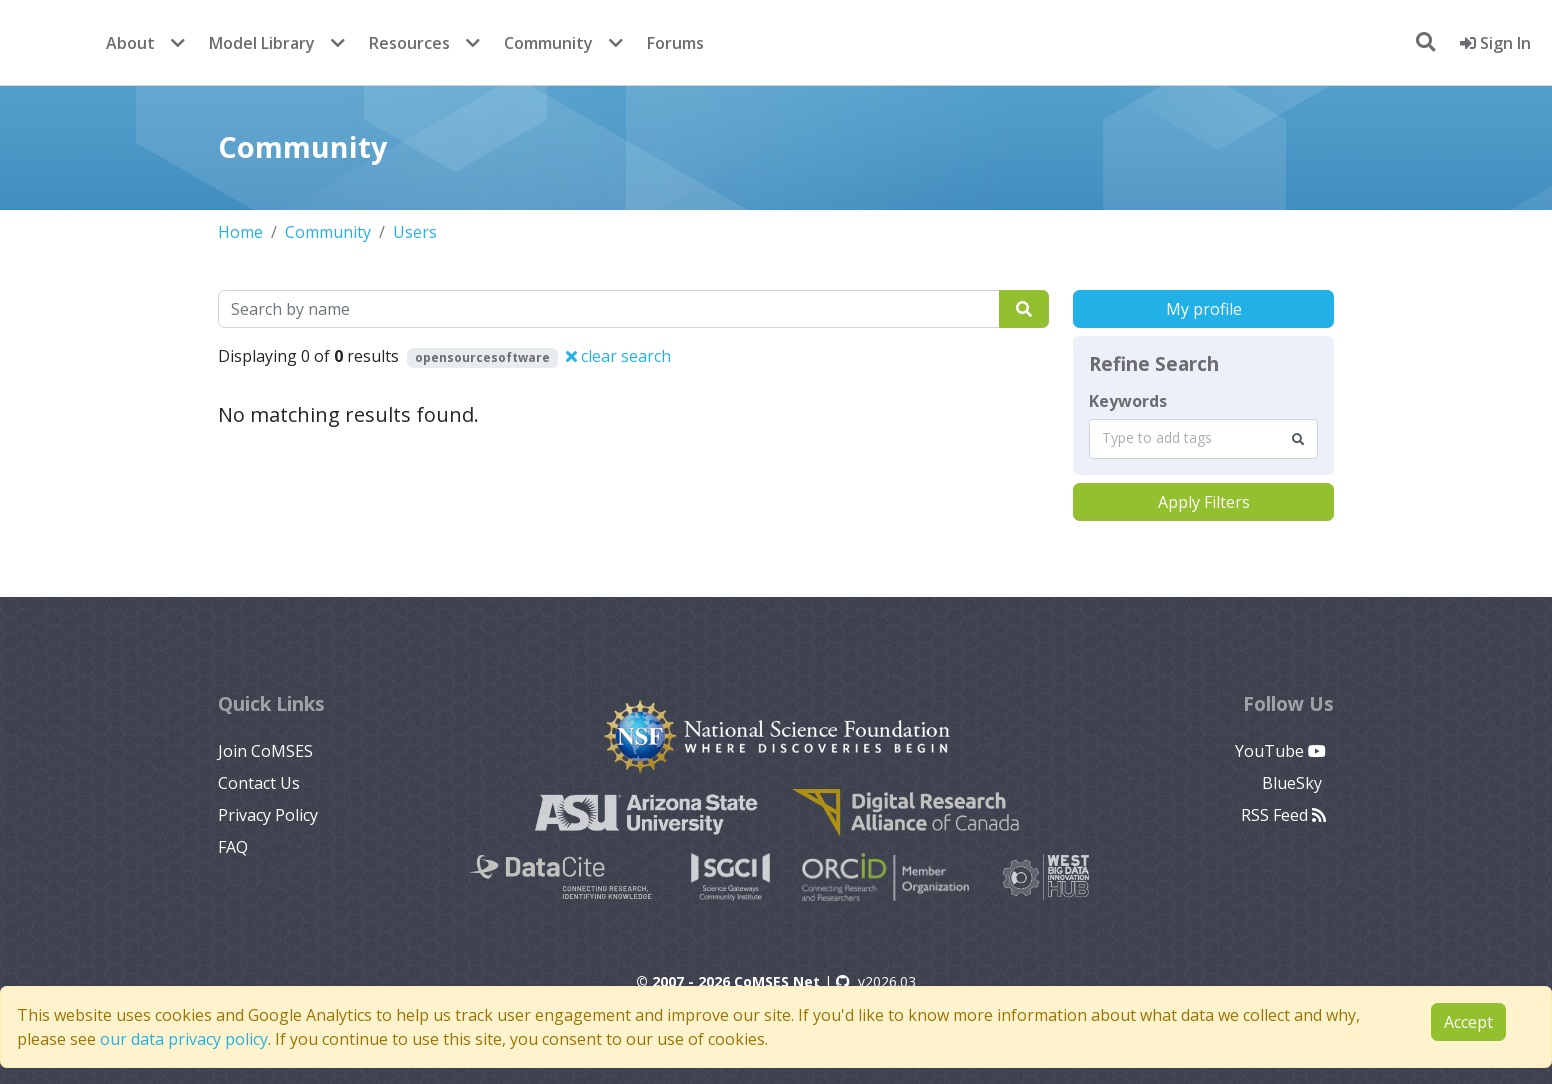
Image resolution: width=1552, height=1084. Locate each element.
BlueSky (1294, 783)
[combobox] (1203, 439)
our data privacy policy (184, 1039)
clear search (618, 356)
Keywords (1128, 401)
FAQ (233, 847)
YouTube (1280, 751)
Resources (409, 43)
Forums (675, 43)
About (130, 43)
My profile (1204, 309)
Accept (1468, 1022)
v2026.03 (876, 981)
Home (240, 232)
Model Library (262, 43)
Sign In (1495, 43)
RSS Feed (1283, 815)
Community (548, 43)
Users (415, 232)
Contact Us (259, 783)
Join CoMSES (265, 751)
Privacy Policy (268, 815)
